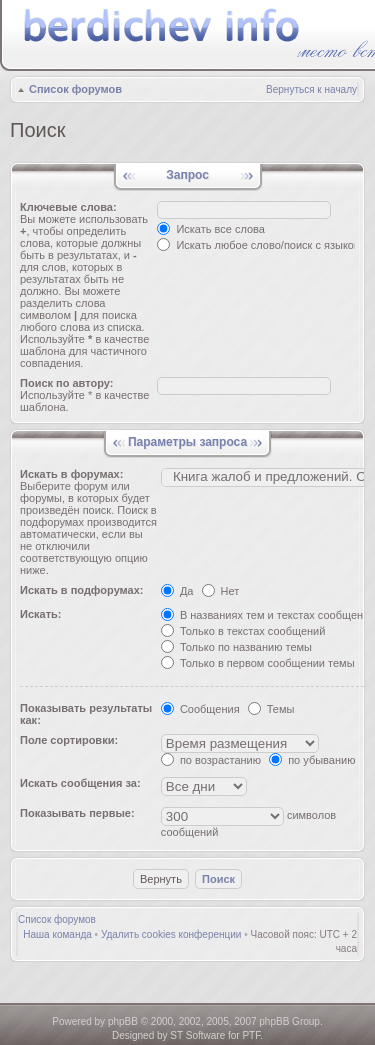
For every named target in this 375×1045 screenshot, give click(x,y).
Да (177, 591)
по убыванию (312, 760)
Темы (271, 709)
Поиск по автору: (66, 383)
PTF (251, 1035)
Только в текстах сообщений (243, 631)
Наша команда (57, 934)
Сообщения (200, 709)
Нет (221, 591)
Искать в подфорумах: (82, 590)
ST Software (197, 1035)
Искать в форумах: (71, 474)
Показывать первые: (77, 813)
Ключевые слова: (68, 207)
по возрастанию (211, 760)
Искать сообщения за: (80, 783)
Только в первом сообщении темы (258, 663)
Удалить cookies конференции (171, 934)
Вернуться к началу (311, 89)
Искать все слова (211, 229)
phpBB (123, 1021)
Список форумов (75, 89)
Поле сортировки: (69, 740)
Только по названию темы (236, 647)
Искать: (40, 614)
